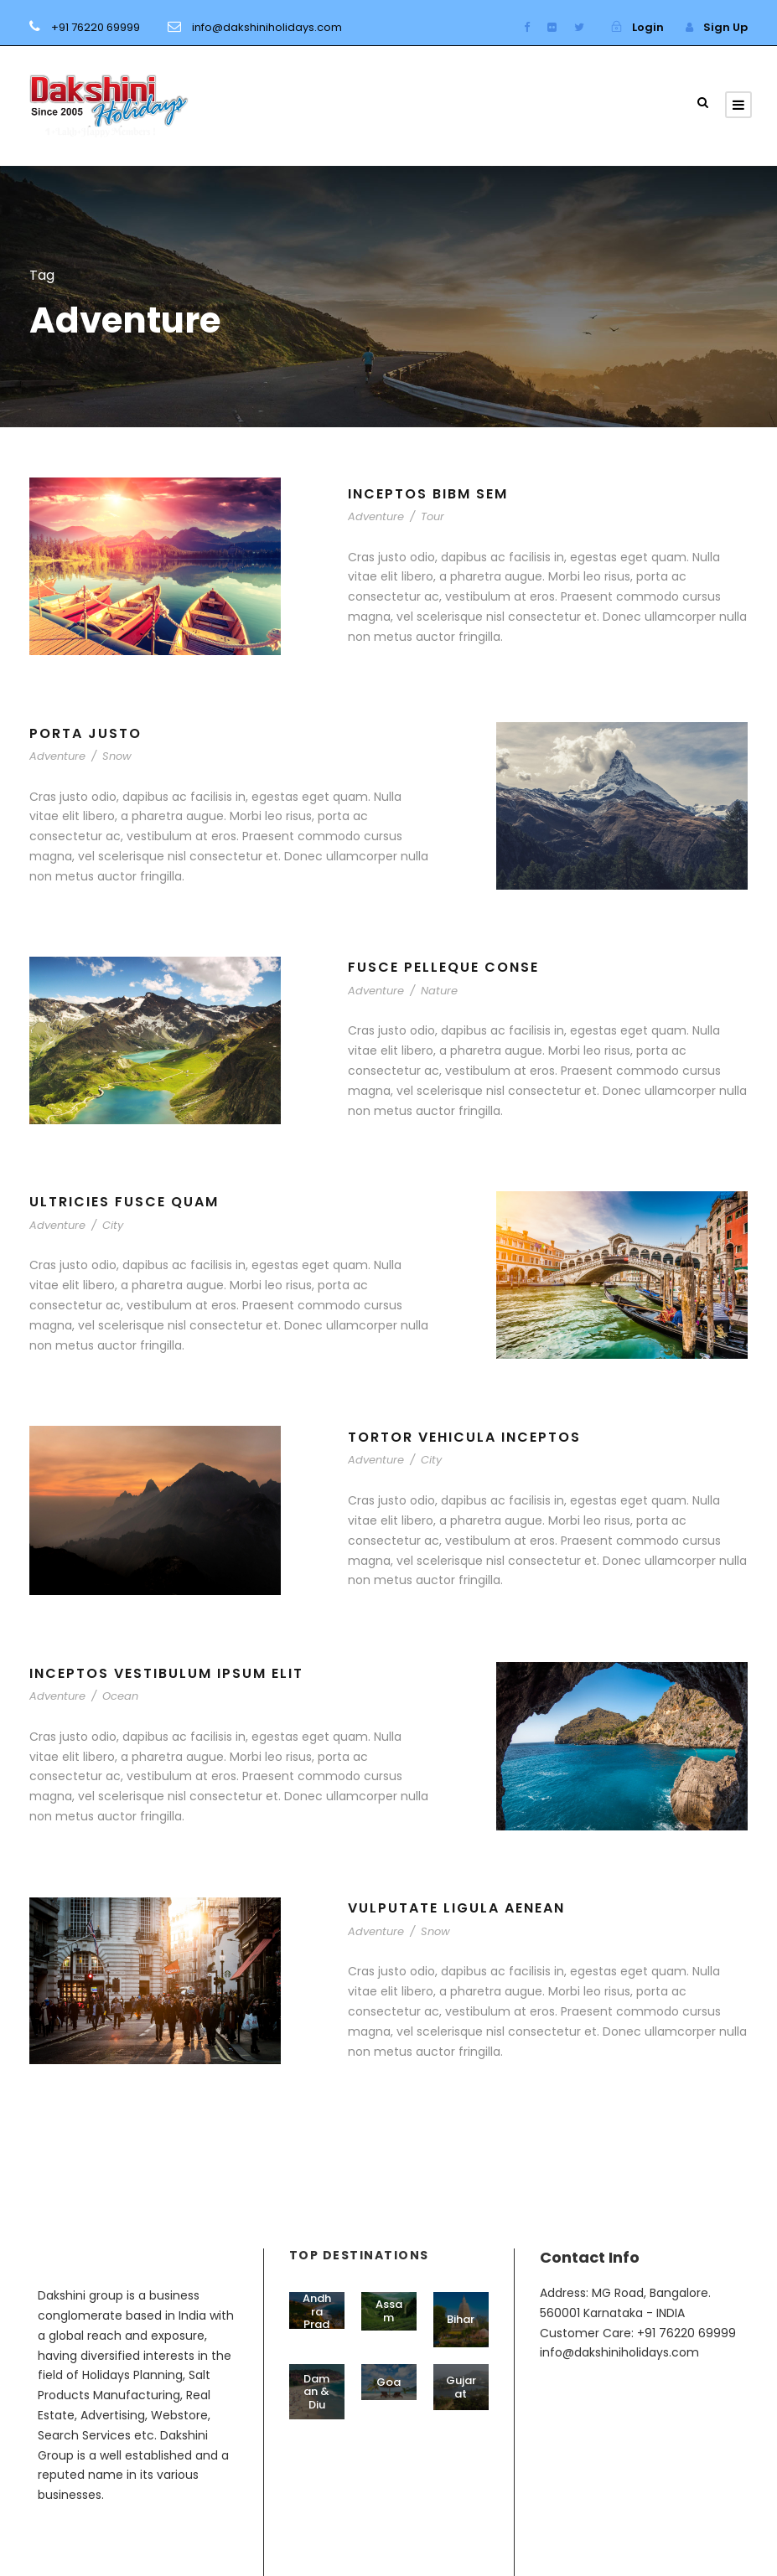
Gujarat (461, 2387)
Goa (388, 2382)
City (112, 1225)
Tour (432, 516)
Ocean (120, 1696)
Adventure (376, 516)
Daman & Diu (316, 2392)
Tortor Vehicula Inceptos (464, 1437)
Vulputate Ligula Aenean (456, 1908)
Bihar (460, 2319)
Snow (117, 756)
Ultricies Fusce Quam (124, 1201)
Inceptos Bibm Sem (428, 493)
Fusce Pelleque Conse (443, 967)
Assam (389, 2311)
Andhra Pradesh (317, 2318)
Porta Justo (85, 733)
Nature (439, 991)
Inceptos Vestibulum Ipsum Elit (166, 1673)
